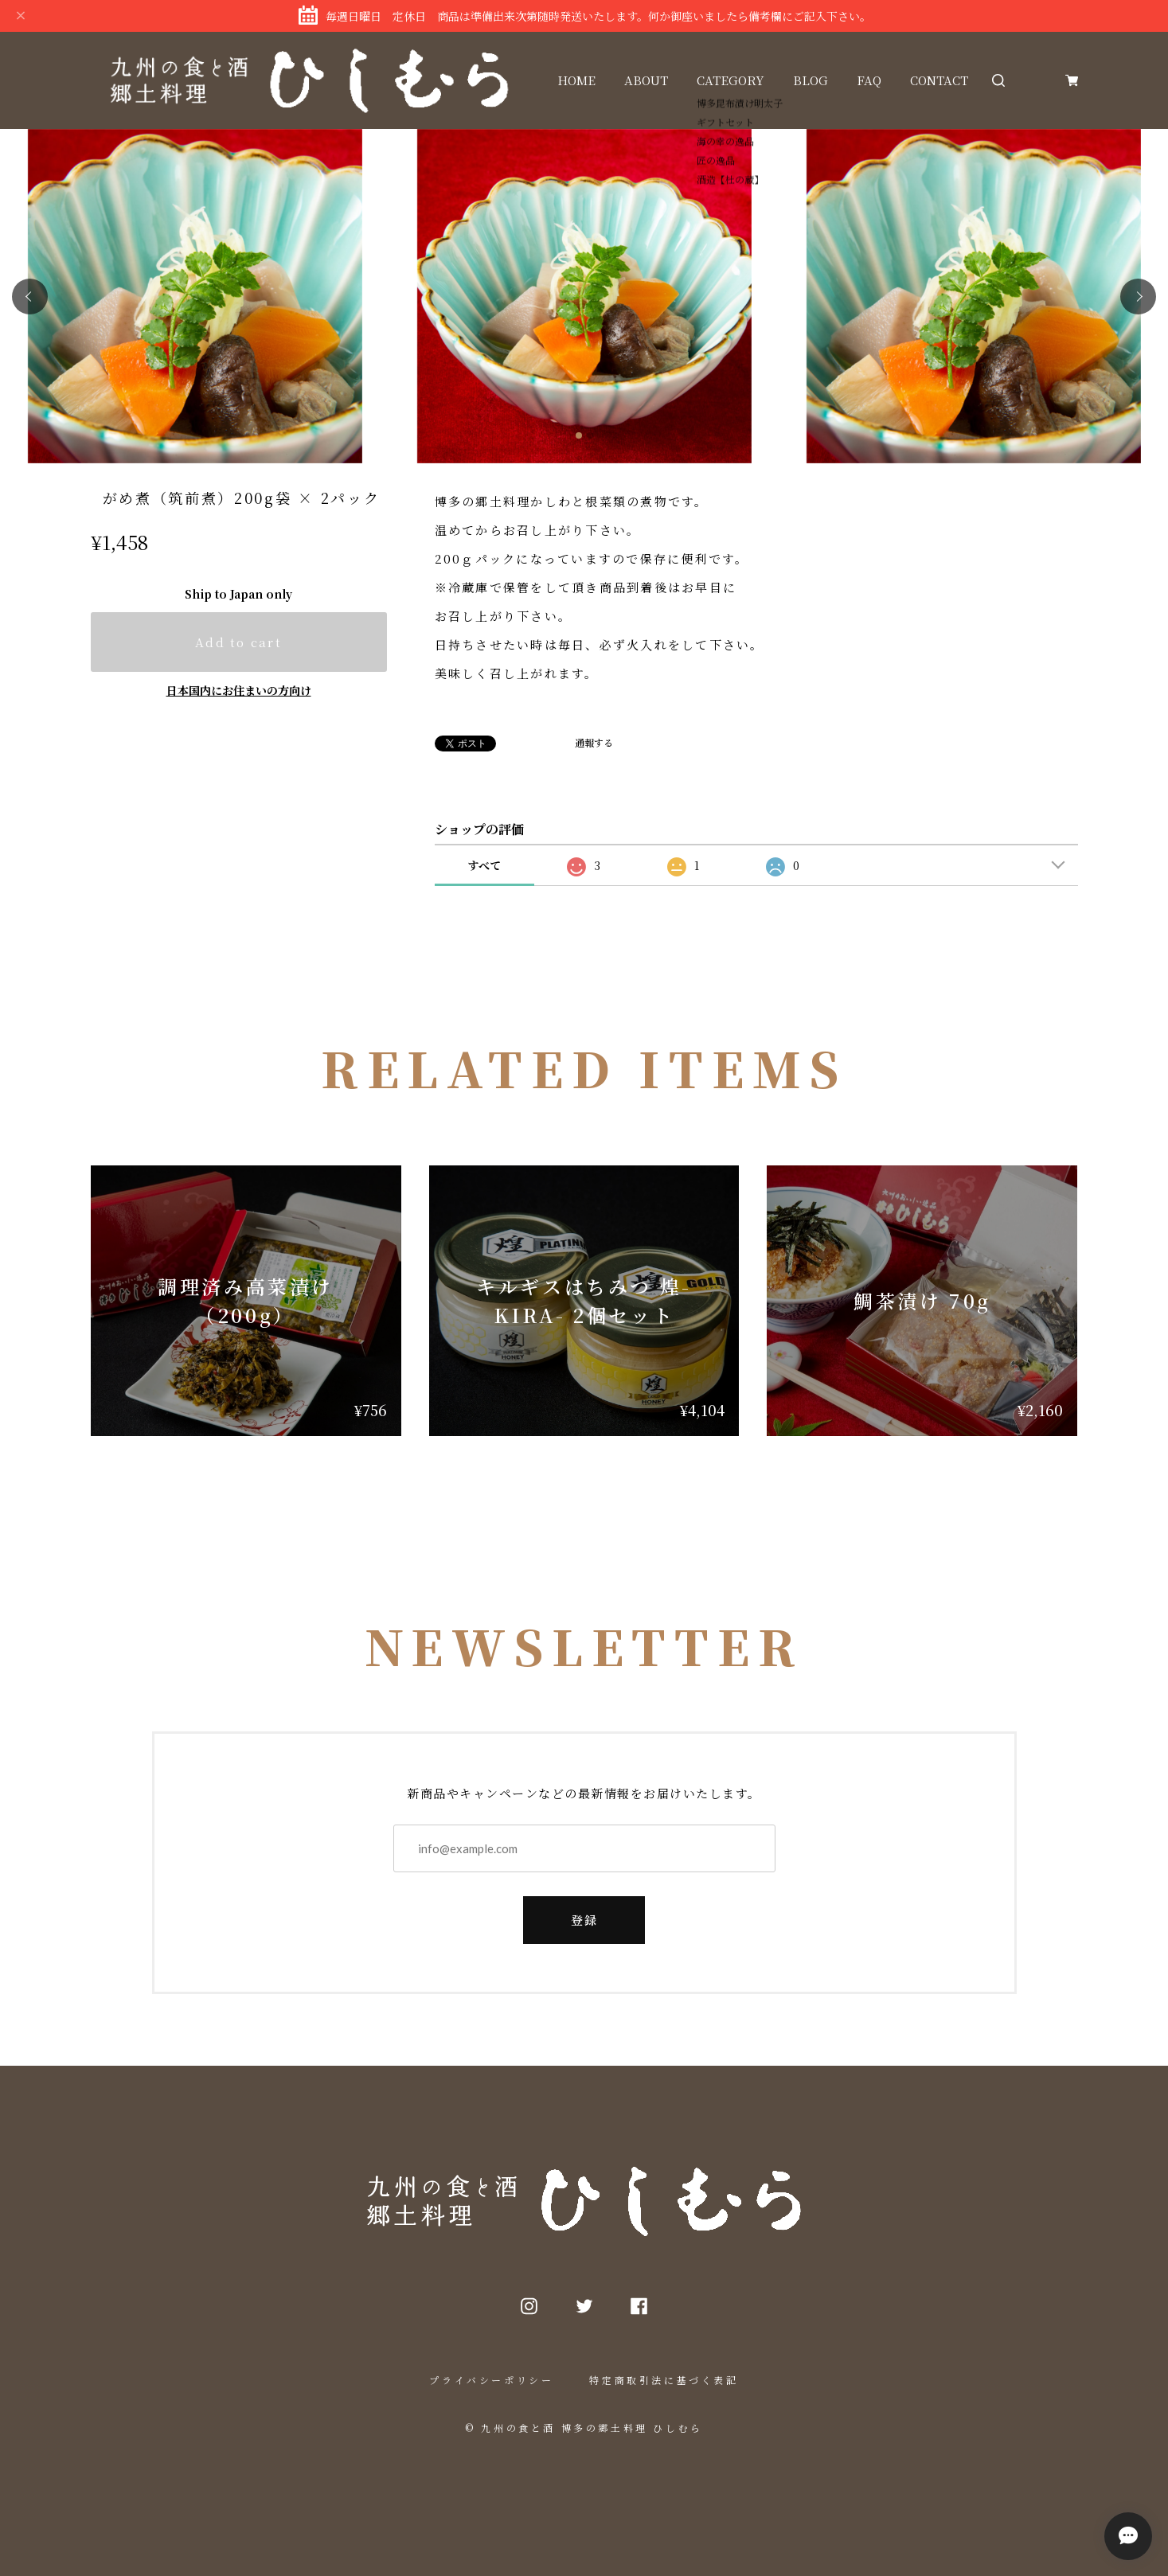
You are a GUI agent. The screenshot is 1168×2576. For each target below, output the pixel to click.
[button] (30, 296)
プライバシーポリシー (491, 2380)
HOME (576, 80)
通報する (594, 742)
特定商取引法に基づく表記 (663, 2380)
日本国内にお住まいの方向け (238, 690)
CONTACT (939, 80)
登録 (584, 1919)
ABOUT (646, 80)
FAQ (869, 80)
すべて (484, 865)
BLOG (810, 80)
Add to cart (238, 642)
